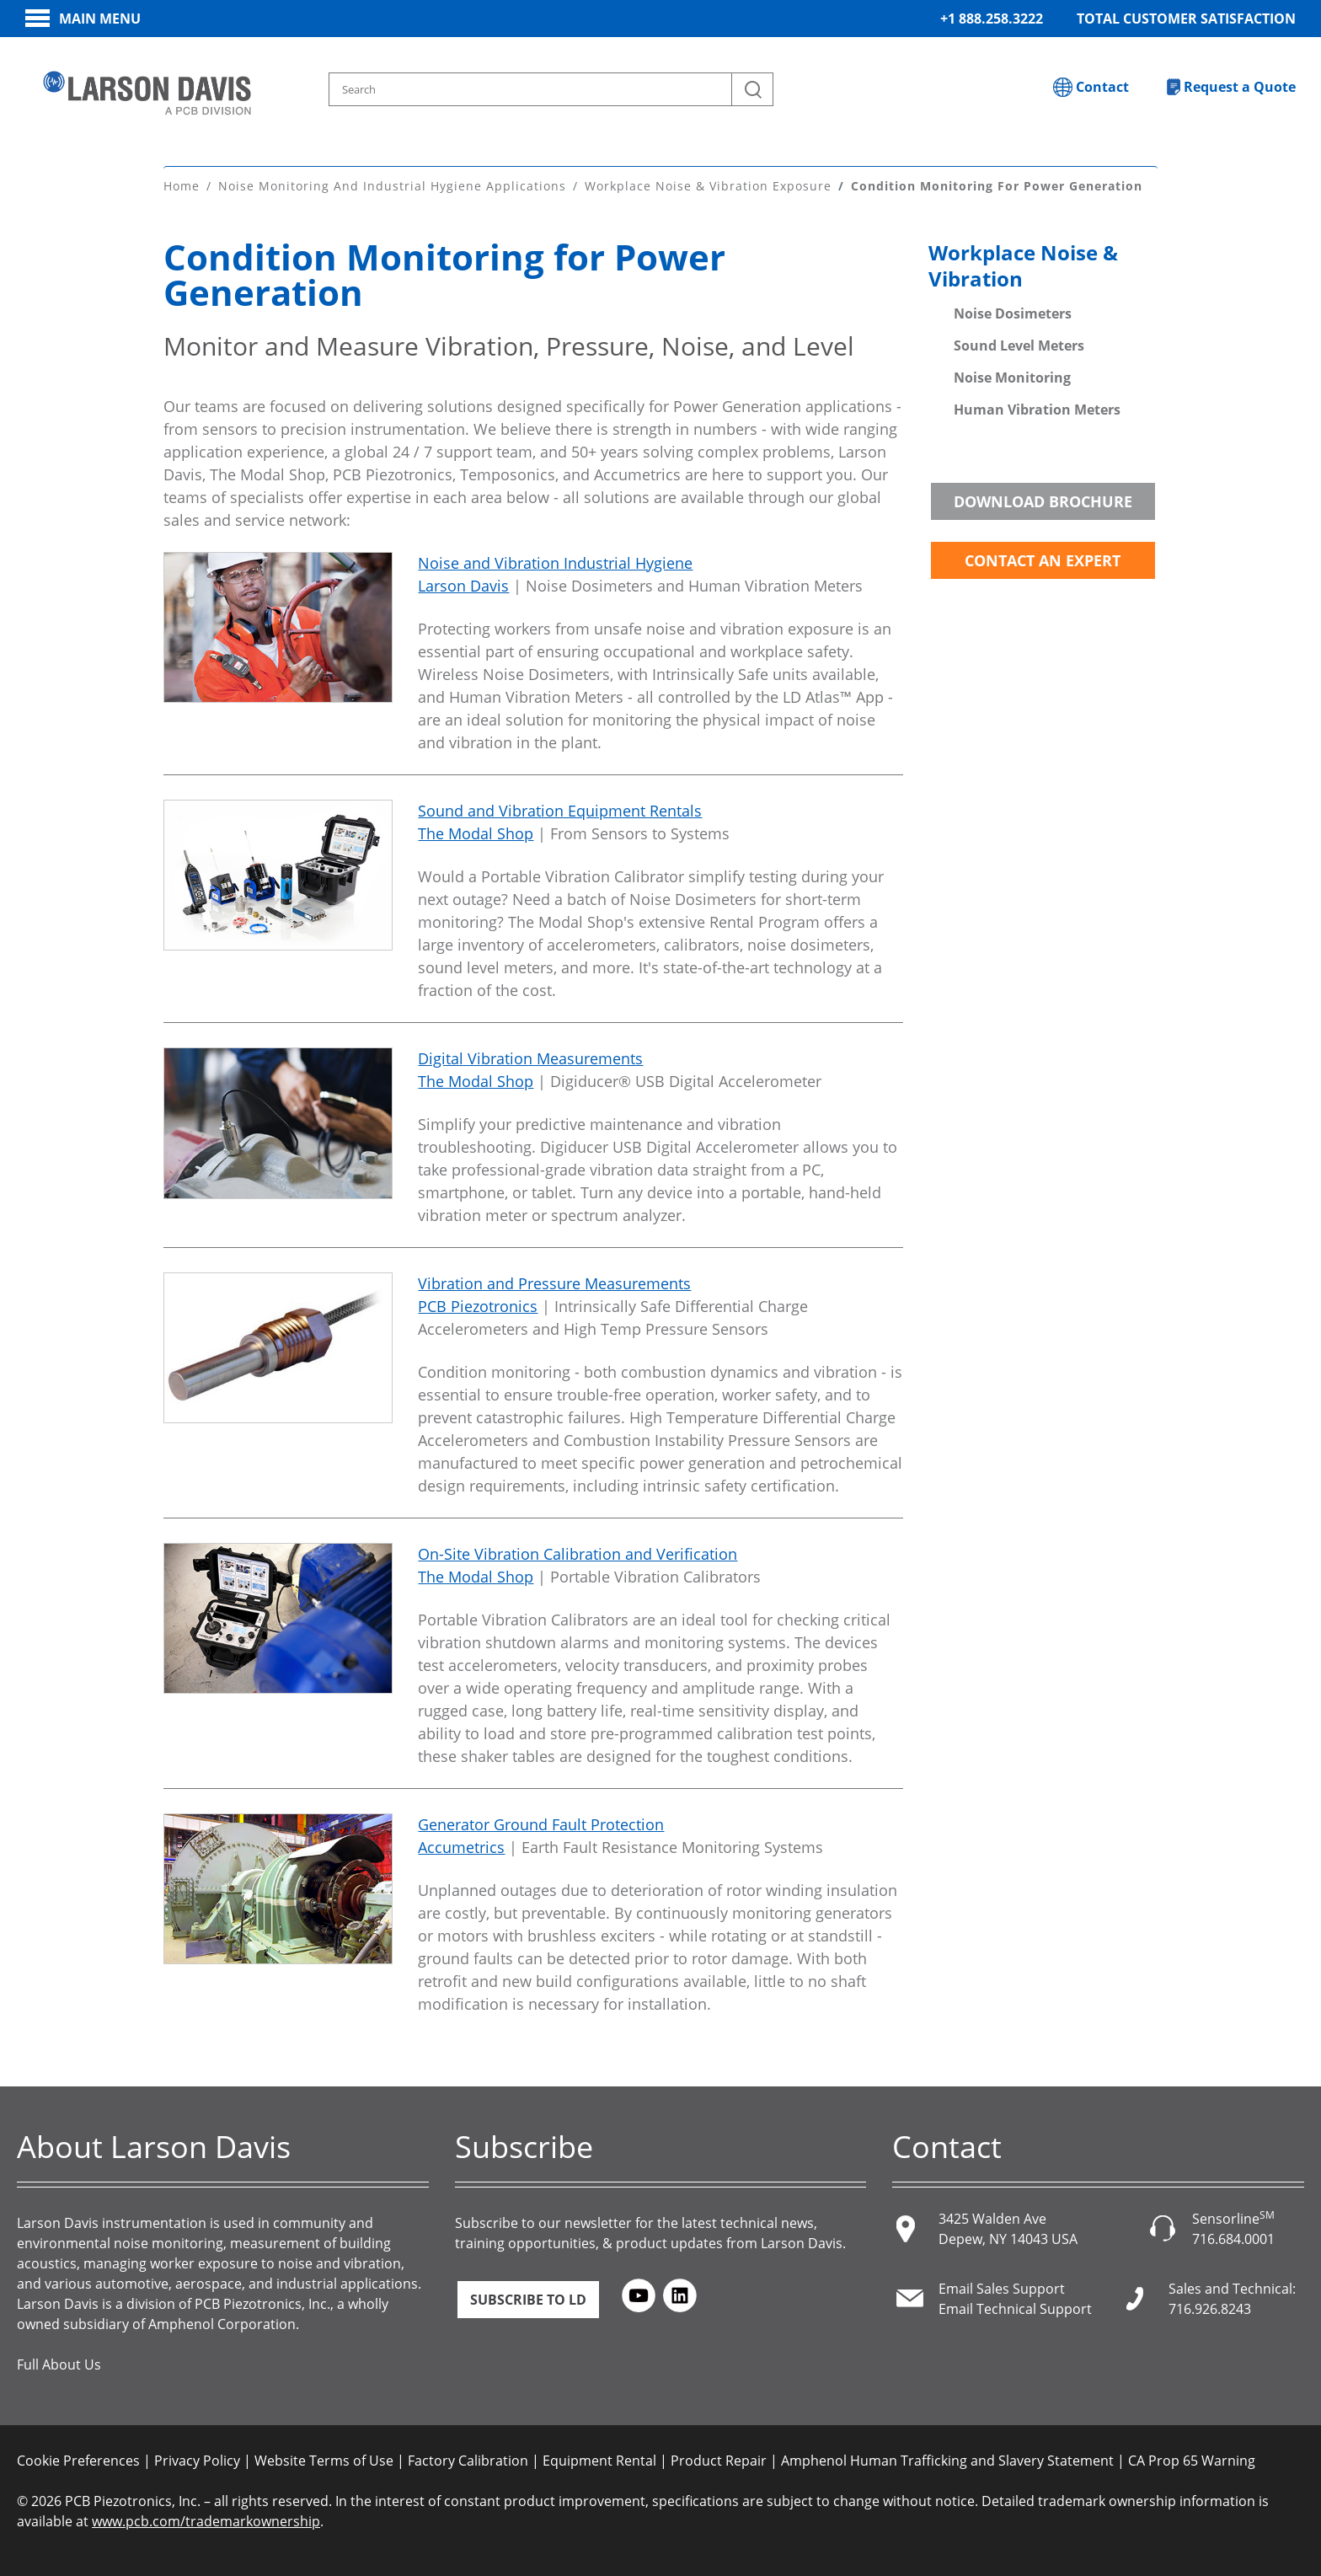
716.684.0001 (1233, 2238)
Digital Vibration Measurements (530, 1057)
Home (181, 185)
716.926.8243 (1210, 2308)
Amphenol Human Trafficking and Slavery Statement (947, 2459)
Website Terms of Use (323, 2459)
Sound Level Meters (1019, 344)
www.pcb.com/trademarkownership (206, 2520)
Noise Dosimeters (1013, 312)
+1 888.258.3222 (991, 18)
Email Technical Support (1015, 2308)
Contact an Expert (1042, 559)
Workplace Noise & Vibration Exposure (708, 185)
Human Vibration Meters (1037, 408)
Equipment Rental (599, 2459)
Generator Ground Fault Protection (541, 1823)
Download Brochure (1043, 500)
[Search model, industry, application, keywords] (551, 89)
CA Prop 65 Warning (1191, 2459)
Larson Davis (463, 585)
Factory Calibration (468, 2459)
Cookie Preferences (78, 2459)
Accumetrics (461, 1846)
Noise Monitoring (1012, 376)
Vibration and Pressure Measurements (554, 1282)
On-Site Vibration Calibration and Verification (577, 1553)
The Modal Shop (475, 832)
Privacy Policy (197, 2459)
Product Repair (719, 2459)
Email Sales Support (1002, 2288)
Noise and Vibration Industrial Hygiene (555, 562)
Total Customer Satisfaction (1186, 18)
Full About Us (59, 2363)
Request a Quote (1240, 87)
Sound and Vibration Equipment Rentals (560, 810)
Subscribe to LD (528, 2298)
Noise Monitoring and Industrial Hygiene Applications (392, 185)
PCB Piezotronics (477, 1305)
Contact (1102, 87)
